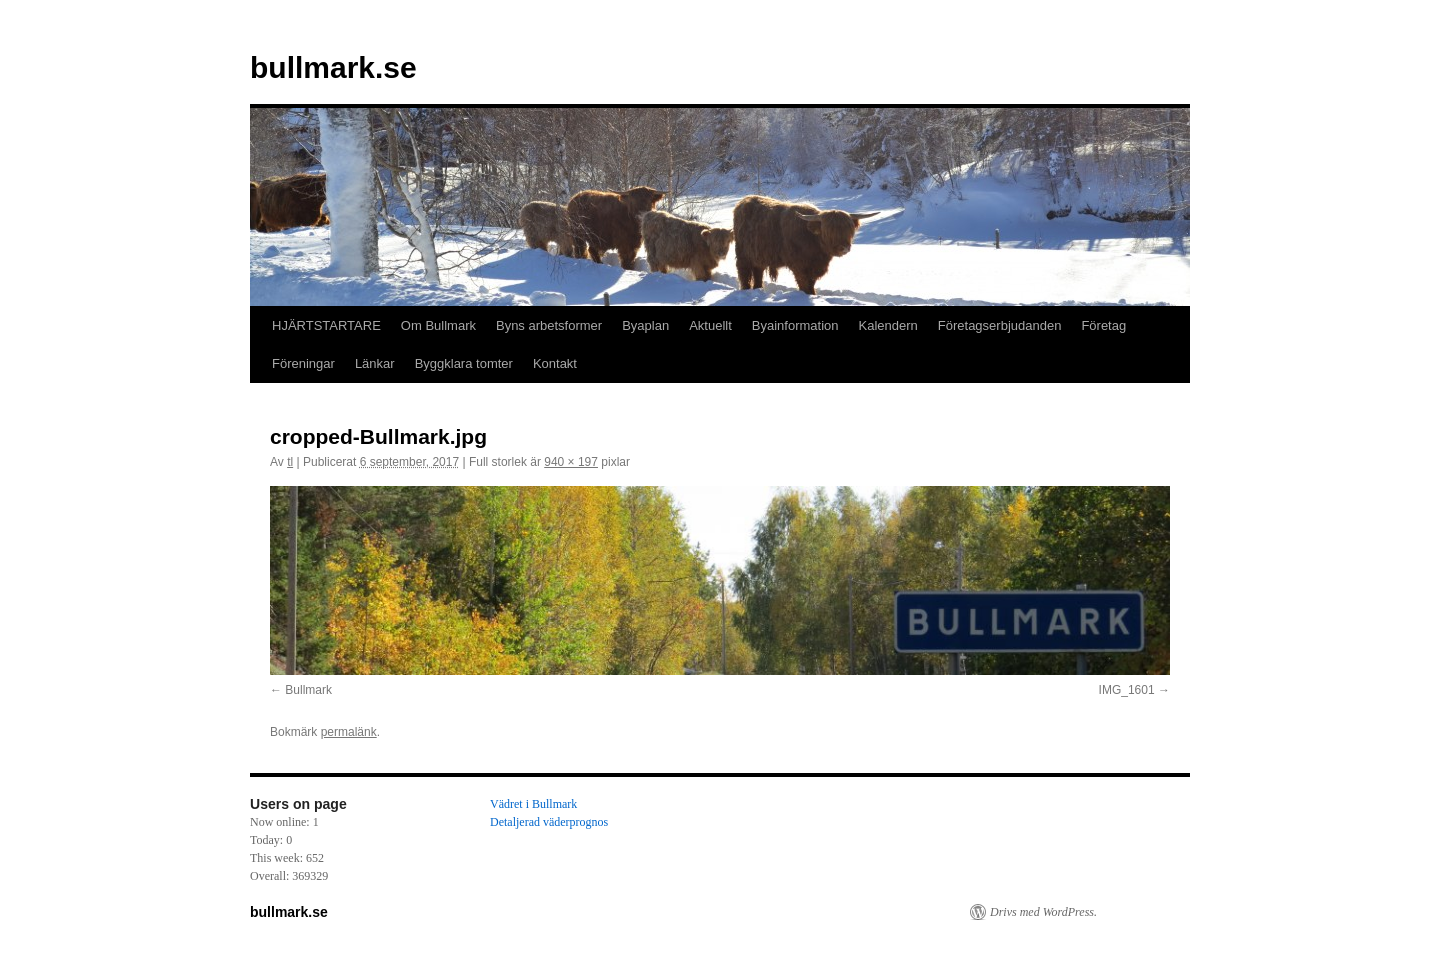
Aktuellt (710, 325)
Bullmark (308, 690)
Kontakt (555, 363)
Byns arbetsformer (549, 325)
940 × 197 (571, 462)
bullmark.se (333, 67)
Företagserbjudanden (1000, 325)
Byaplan (645, 325)
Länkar (375, 363)
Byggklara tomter (464, 363)
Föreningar (303, 363)
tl (290, 462)
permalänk (349, 732)
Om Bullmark (438, 325)
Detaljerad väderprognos (549, 822)
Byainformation (795, 325)
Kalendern (888, 325)
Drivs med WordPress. (1043, 912)
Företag (1103, 325)
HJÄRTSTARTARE (326, 325)
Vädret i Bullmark (533, 804)
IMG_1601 (1127, 690)
